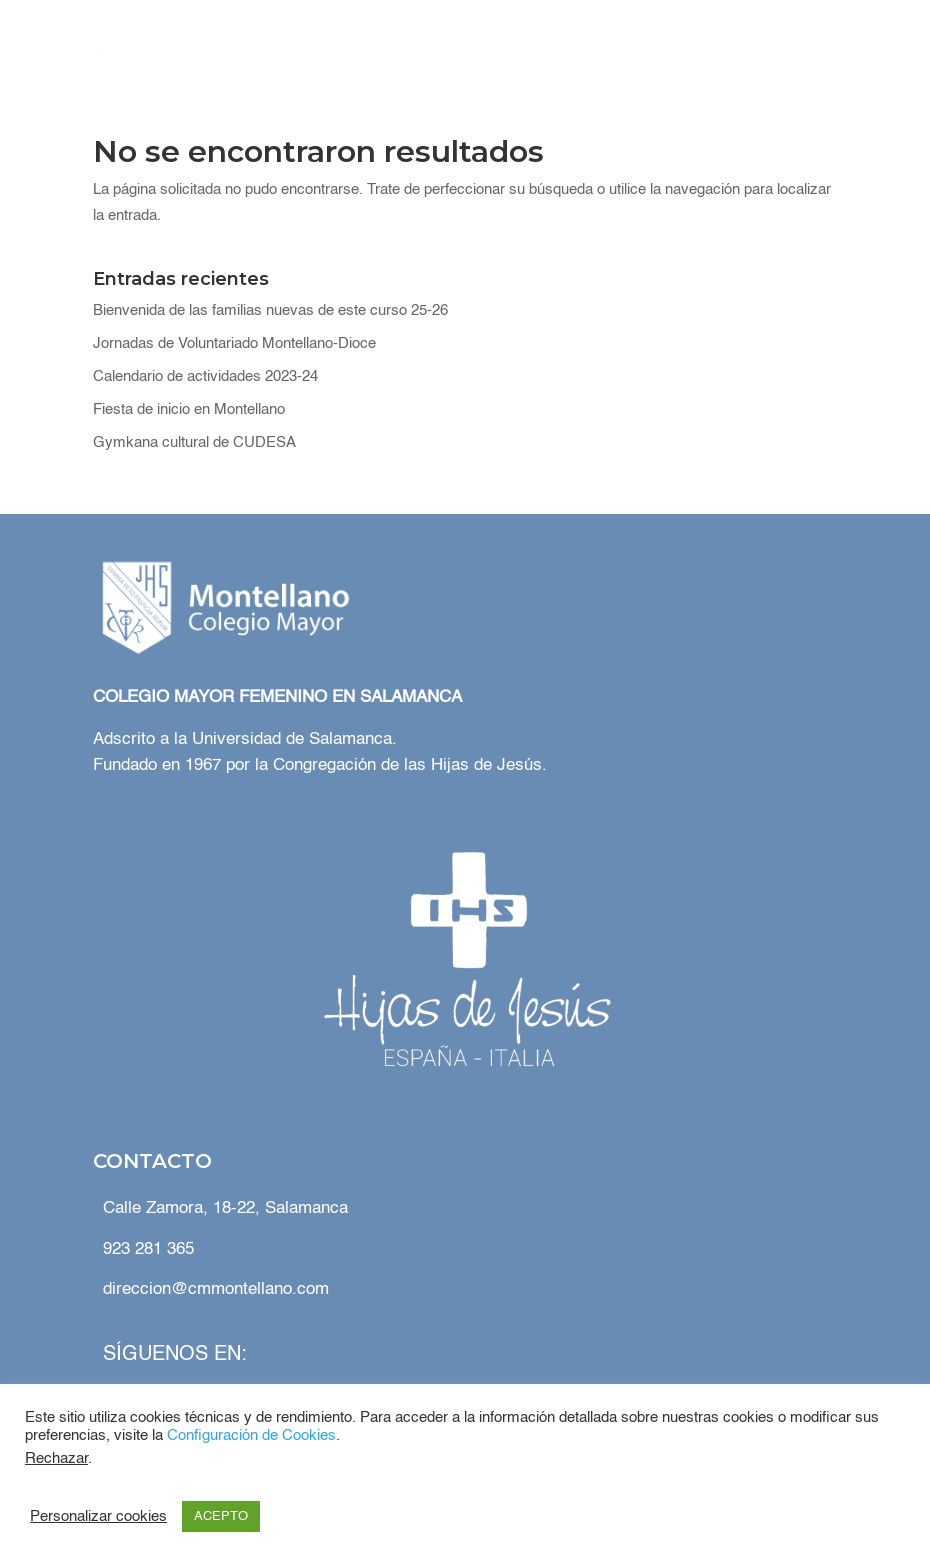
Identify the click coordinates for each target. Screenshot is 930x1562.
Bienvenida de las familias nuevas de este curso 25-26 (270, 310)
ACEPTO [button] (221, 1516)
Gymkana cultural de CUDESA (194, 442)
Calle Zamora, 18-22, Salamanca (225, 1208)
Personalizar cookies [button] (98, 1517)
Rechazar (56, 1459)
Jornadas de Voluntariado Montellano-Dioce (234, 343)
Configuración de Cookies (251, 1436)
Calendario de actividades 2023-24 (205, 376)
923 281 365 (148, 1249)
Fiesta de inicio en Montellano (189, 409)
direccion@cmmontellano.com (216, 1289)
